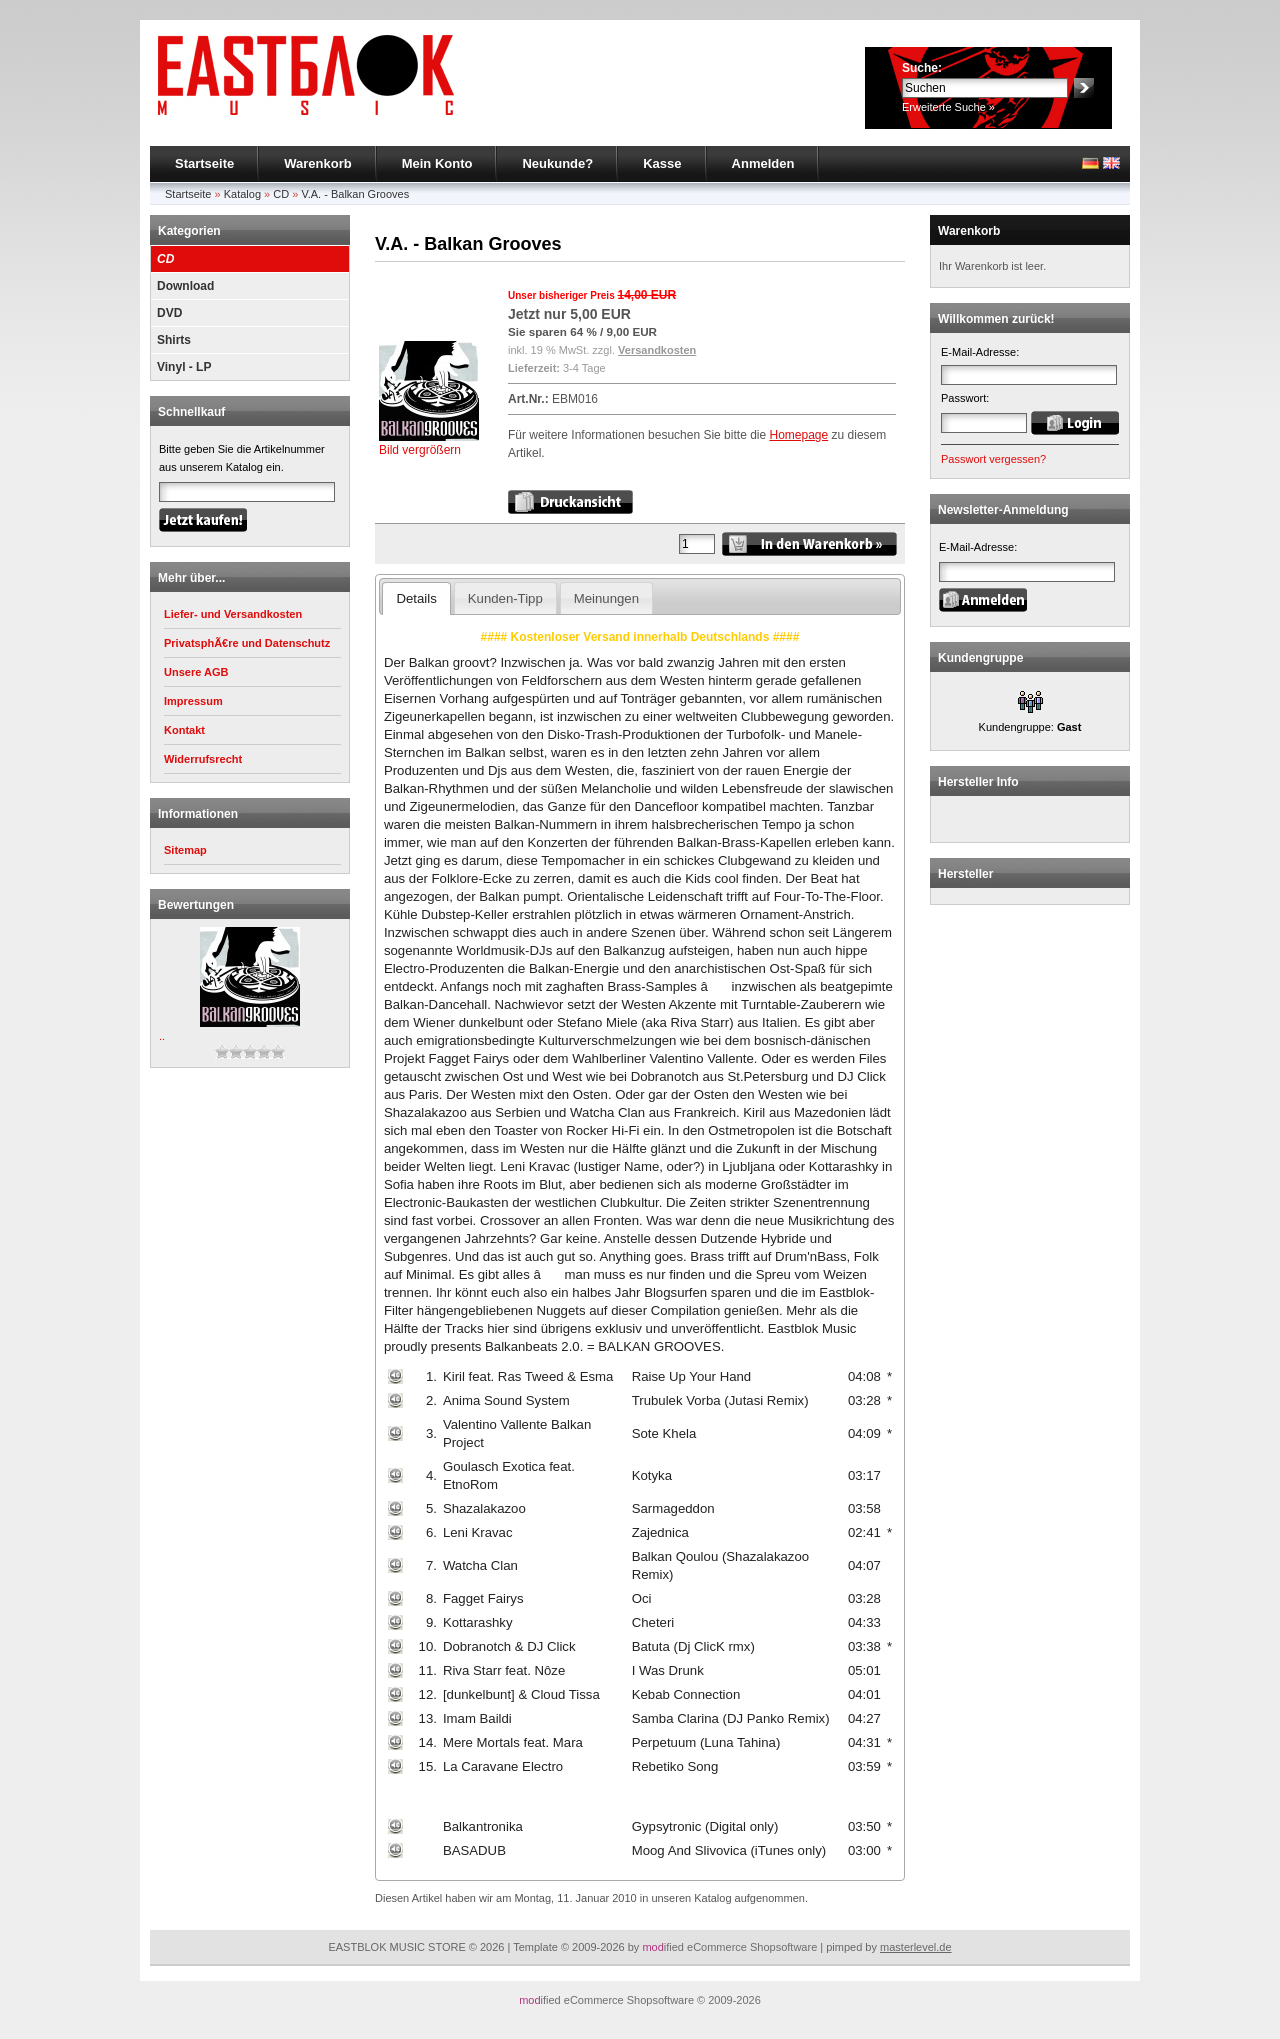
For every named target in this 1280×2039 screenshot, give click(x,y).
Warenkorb (317, 163)
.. (162, 1036)
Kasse (662, 163)
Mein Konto (437, 163)
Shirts (174, 340)
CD (281, 194)
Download (185, 286)
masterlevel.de (916, 1947)
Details (416, 598)
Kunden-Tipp (505, 598)
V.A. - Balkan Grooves (355, 194)
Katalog (242, 194)
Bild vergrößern (429, 443)
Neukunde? (557, 163)
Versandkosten (657, 350)
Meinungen (606, 598)
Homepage (798, 435)
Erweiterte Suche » (948, 107)
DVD (169, 313)
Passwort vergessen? (993, 459)
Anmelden (763, 163)
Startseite (204, 163)
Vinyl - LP (184, 367)
